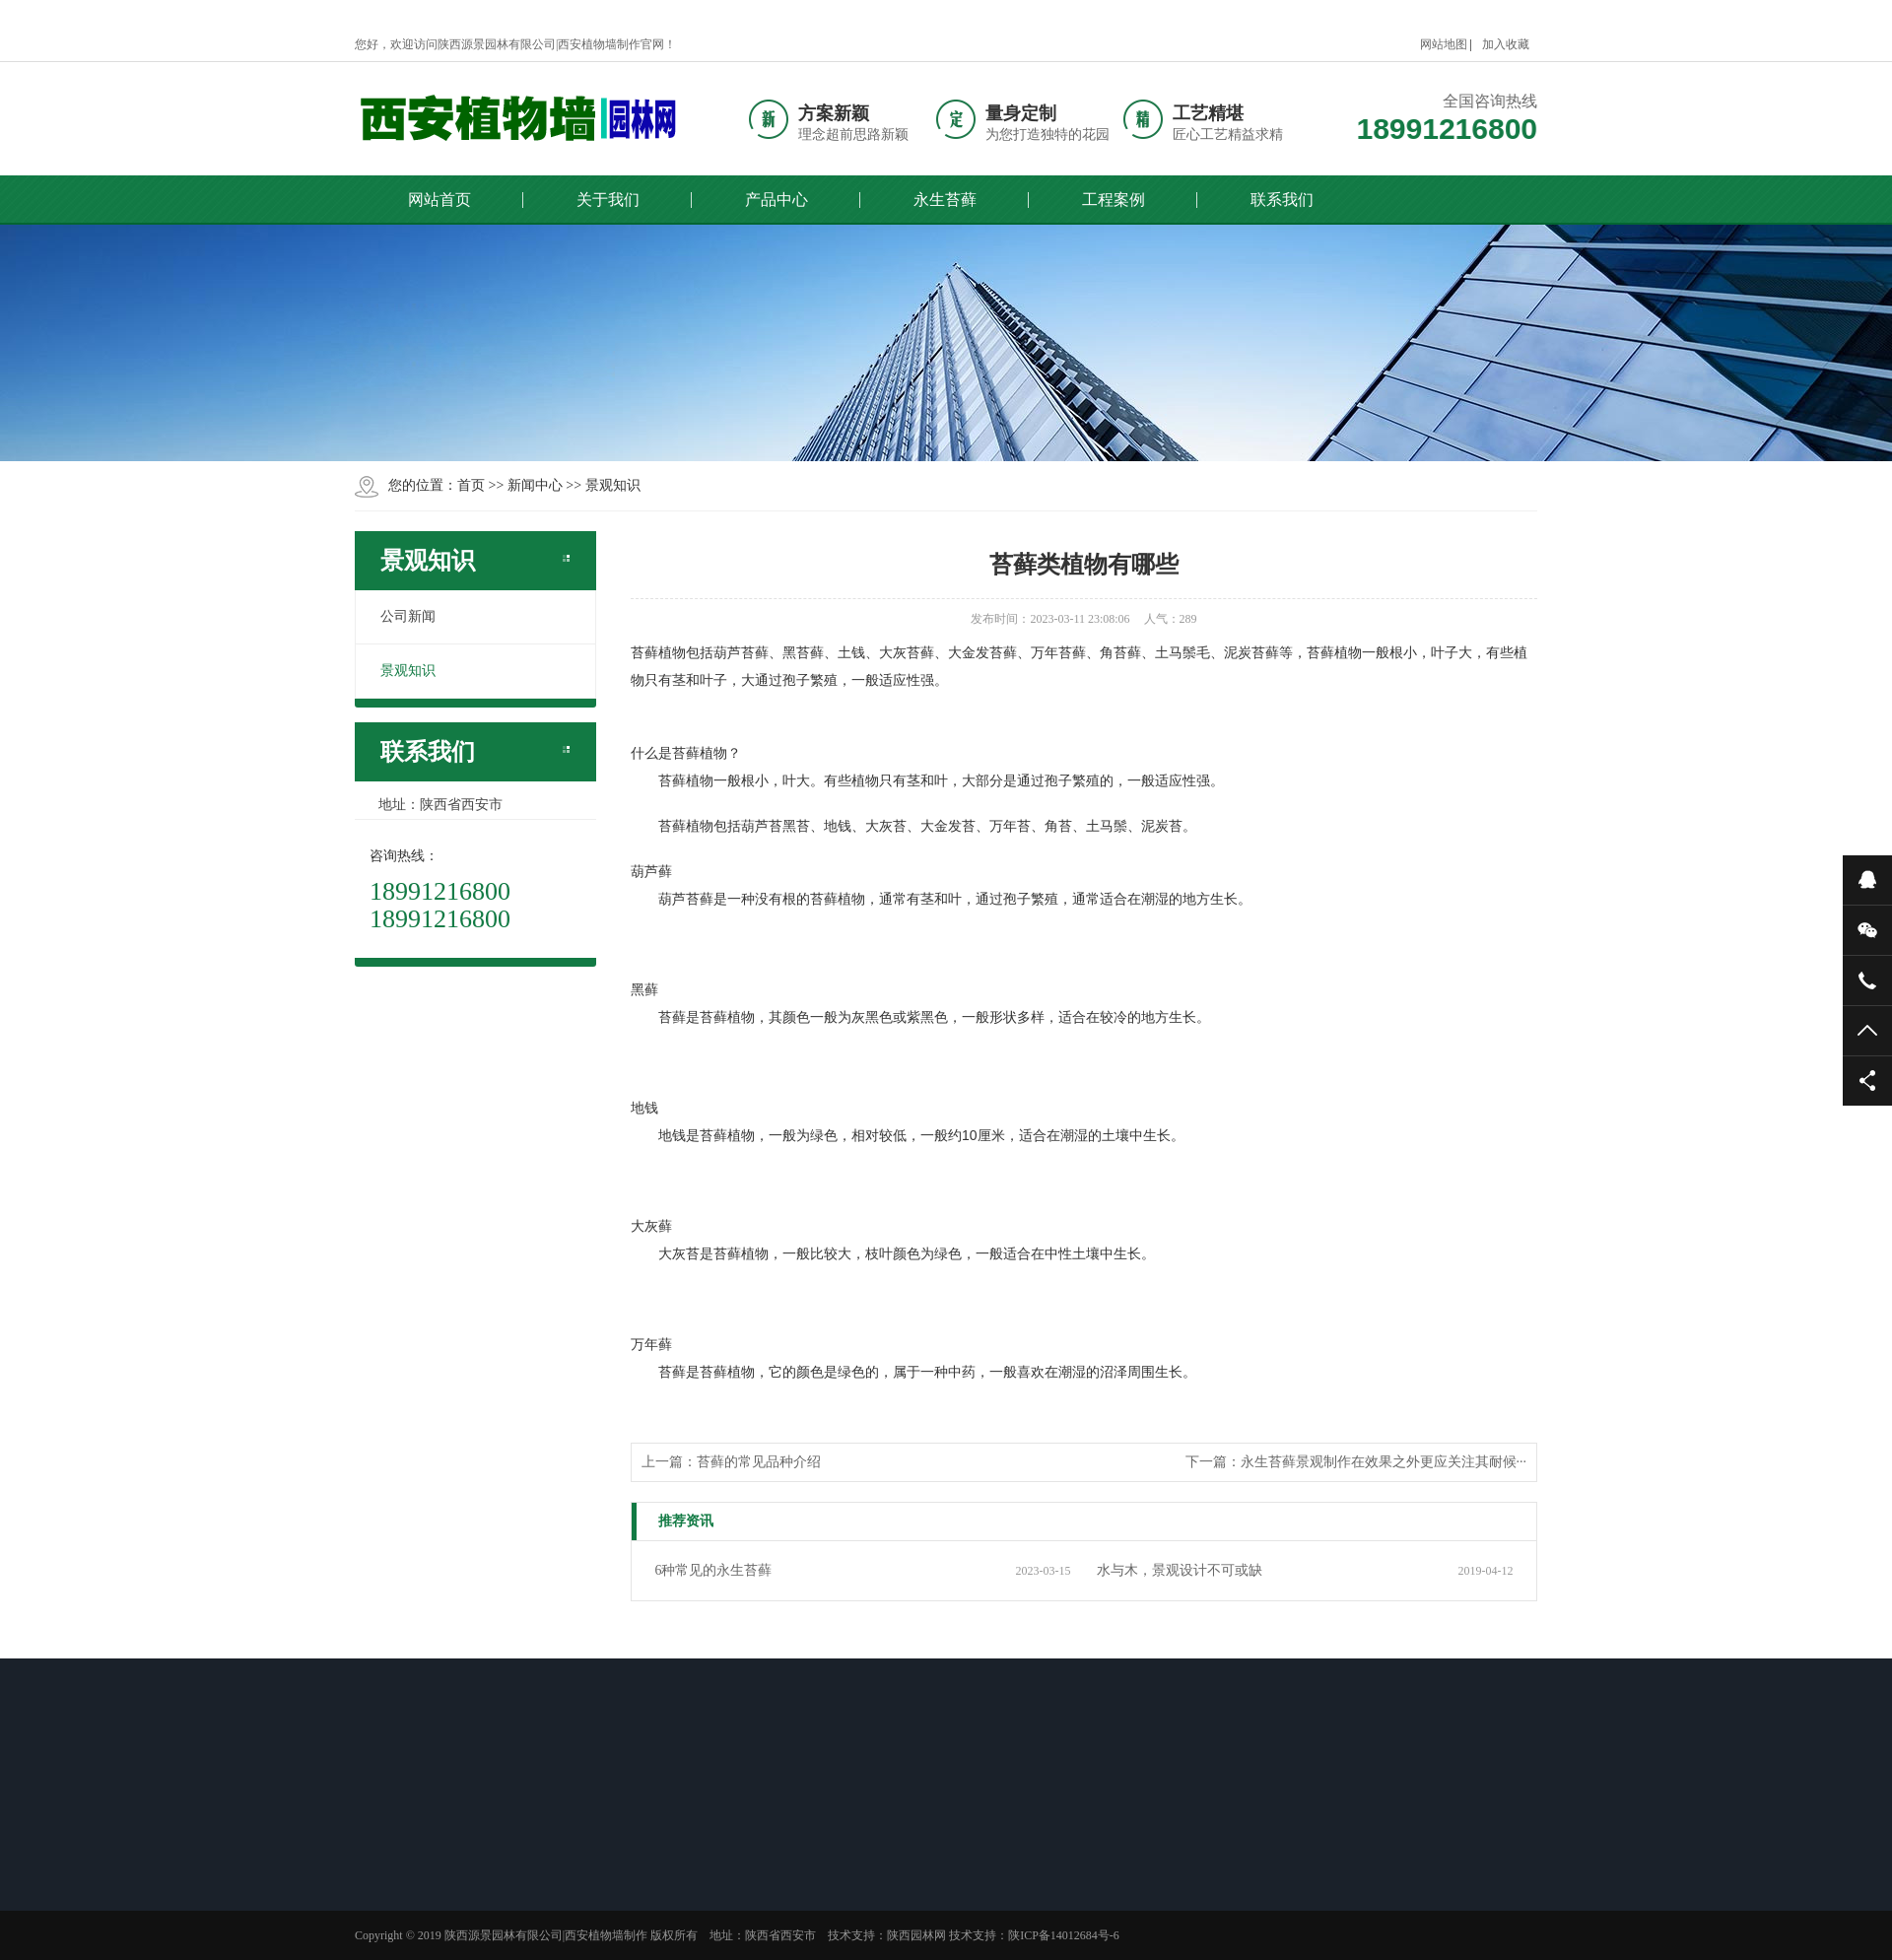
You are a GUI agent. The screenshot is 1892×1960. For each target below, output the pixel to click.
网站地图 (1443, 44)
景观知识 (613, 485)
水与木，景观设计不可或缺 (1179, 1570)
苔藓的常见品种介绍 (759, 1461)
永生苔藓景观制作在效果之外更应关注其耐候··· (1384, 1461)
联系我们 (1282, 199)
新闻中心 (535, 485)
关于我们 (608, 199)
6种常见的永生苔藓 (713, 1570)
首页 (471, 485)
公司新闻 (408, 616)
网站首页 (439, 199)
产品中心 (776, 199)
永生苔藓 (945, 199)
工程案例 (1113, 199)
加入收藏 (1505, 44)
